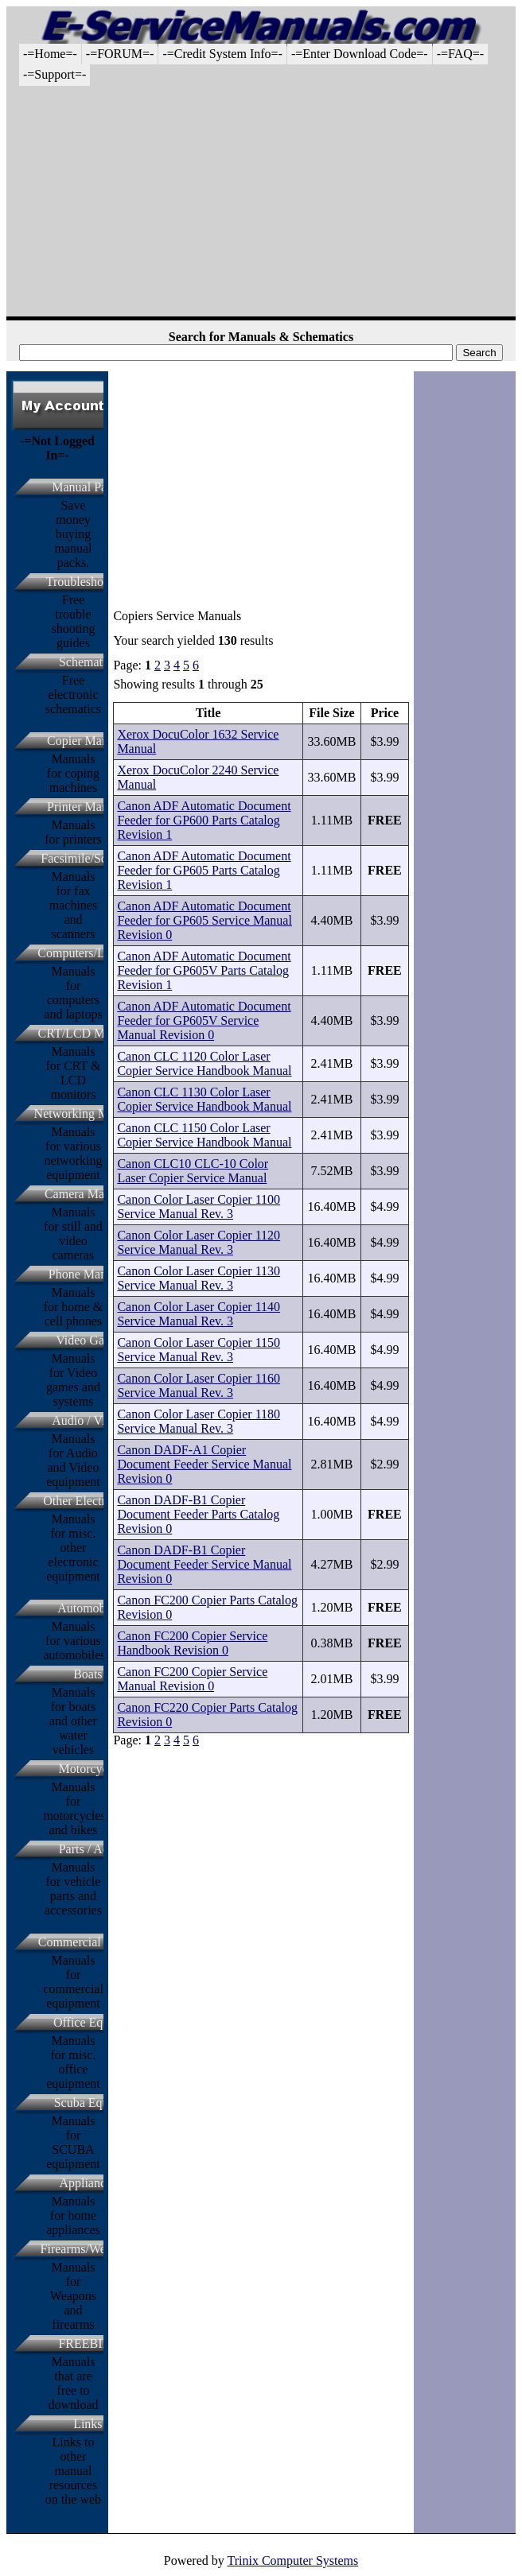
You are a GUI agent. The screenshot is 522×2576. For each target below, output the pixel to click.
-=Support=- (54, 74)
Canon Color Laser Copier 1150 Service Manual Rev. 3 (198, 1350)
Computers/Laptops (87, 953)
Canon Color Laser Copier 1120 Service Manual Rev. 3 (198, 1242)
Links (87, 2424)
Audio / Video (87, 1420)
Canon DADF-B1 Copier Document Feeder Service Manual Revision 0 (204, 1564)
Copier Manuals (88, 740)
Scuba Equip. (88, 2102)
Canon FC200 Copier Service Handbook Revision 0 (192, 1643)
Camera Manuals (88, 1194)
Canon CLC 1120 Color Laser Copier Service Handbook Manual (204, 1063)
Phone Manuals (88, 1274)
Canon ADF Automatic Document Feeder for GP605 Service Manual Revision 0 (204, 920)
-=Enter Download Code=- (359, 53)
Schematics (88, 662)
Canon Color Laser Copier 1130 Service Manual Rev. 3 (198, 1278)
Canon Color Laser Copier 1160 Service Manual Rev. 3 (198, 1385)
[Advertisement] (261, 205)
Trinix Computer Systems (292, 2560)
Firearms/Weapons (88, 2249)
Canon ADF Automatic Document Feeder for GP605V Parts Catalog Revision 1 (203, 970)
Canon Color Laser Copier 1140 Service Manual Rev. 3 (198, 1314)
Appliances (87, 2183)
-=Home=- (50, 53)
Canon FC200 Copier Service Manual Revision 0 (192, 1679)
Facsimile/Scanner (87, 858)
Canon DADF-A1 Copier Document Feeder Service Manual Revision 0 (204, 1464)
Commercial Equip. (88, 1942)
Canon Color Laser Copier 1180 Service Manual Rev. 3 (198, 1421)
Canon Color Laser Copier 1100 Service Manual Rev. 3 (198, 1206)
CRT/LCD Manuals (88, 1033)
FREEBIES (87, 2343)
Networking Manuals (88, 1113)
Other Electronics (87, 1500)
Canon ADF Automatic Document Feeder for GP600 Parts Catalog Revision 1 (203, 820)
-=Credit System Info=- (222, 53)
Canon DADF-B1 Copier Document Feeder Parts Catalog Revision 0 (198, 1514)
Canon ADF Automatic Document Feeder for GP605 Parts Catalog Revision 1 (203, 870)
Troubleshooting (88, 581)
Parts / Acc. (88, 1849)
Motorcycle (88, 1768)
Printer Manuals (88, 806)
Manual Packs (87, 487)
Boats (87, 1674)
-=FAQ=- (461, 53)
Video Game (87, 1340)
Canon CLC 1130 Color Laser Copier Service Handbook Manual (204, 1099)
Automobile (87, 1608)
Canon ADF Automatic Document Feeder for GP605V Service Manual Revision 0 (203, 1020)
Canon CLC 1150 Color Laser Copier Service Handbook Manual (204, 1135)
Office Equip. (88, 2022)
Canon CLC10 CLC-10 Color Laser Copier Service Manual (192, 1171)
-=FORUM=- (120, 53)
